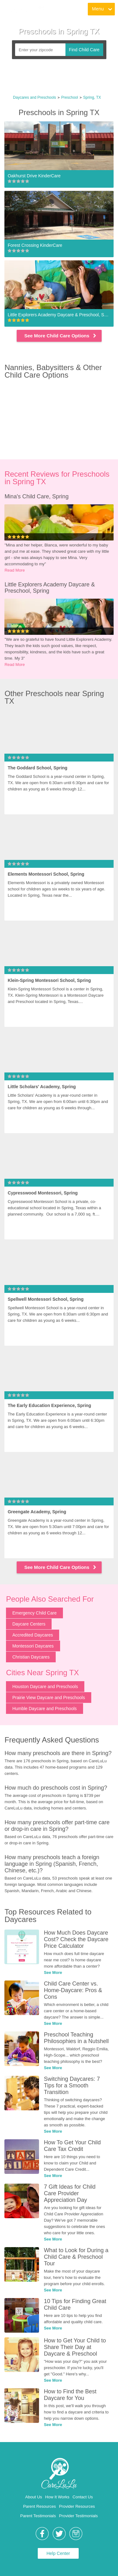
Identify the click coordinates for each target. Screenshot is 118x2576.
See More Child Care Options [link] (60, 335)
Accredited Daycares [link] (32, 1634)
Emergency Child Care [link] (34, 1612)
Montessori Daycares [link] (33, 1645)
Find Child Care (84, 49)
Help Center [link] (58, 2553)
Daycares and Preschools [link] (34, 97)
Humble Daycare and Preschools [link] (44, 1708)
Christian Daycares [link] (30, 1656)
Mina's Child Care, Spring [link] (36, 496)
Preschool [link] (69, 97)
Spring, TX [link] (92, 97)
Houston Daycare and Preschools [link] (45, 1686)
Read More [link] (14, 570)
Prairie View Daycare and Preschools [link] (48, 1697)
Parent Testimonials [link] (38, 2515)
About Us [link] (33, 2497)
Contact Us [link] (83, 2497)
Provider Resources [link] (77, 2506)
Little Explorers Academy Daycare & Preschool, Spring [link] (50, 587)
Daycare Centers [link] (28, 1623)
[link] (25, 9)
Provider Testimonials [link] (78, 2515)
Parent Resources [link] (39, 2506)
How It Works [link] (57, 2497)
